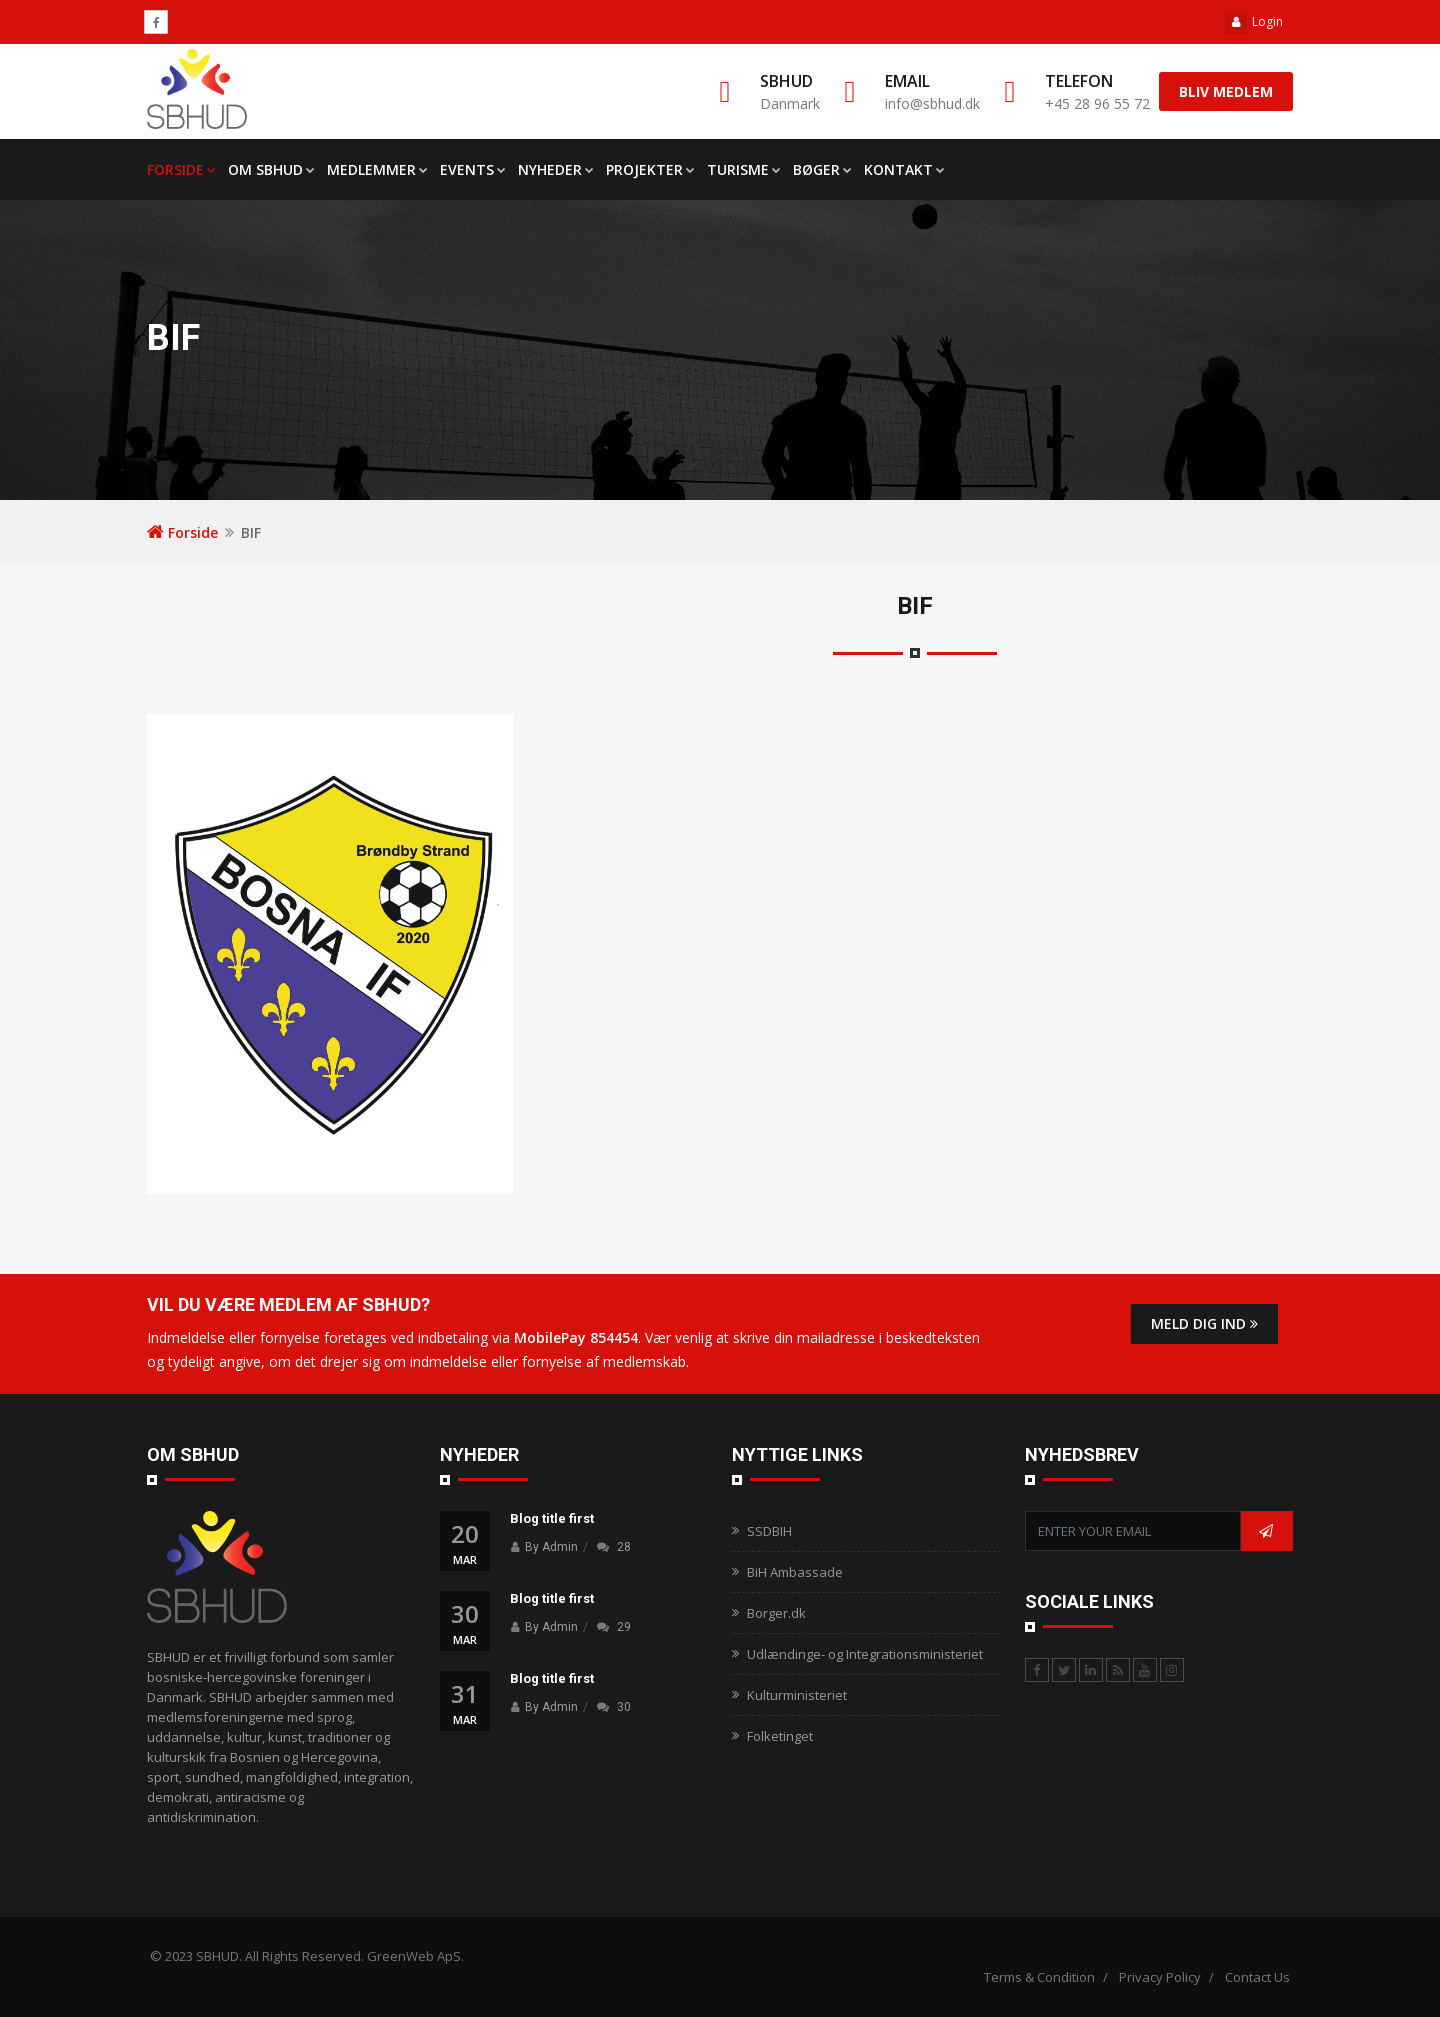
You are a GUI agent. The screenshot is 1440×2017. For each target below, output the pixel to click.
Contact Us (1257, 1977)
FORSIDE (181, 169)
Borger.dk (776, 1613)
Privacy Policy (1160, 1977)
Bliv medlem (1226, 91)
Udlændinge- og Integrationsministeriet (865, 1654)
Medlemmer (377, 169)
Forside (182, 532)
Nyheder (556, 169)
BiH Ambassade (795, 1572)
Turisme (744, 169)
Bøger (822, 169)
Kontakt (904, 169)
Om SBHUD (271, 169)
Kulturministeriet (797, 1695)
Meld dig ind (1204, 1323)
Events (473, 169)
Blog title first (552, 1518)
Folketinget (780, 1736)
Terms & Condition (1039, 1977)
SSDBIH (769, 1531)
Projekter (650, 169)
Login (1254, 21)
